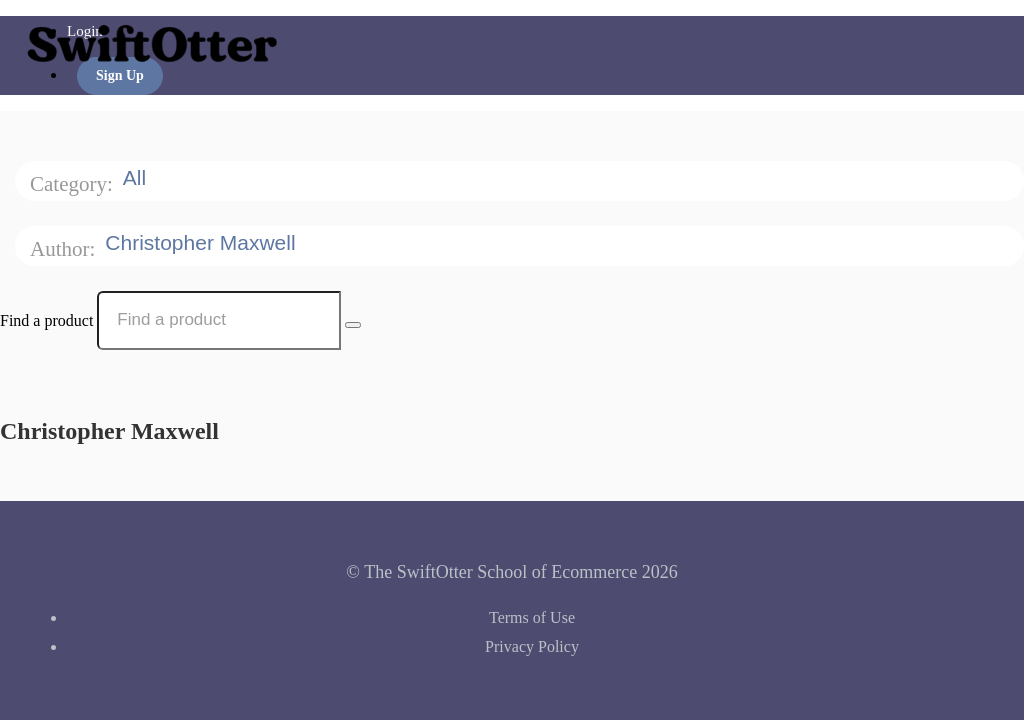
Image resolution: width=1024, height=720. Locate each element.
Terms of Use (532, 617)
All (137, 177)
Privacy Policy (532, 646)
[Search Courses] (353, 325)
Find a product (46, 319)
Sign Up (120, 75)
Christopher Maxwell (203, 242)
